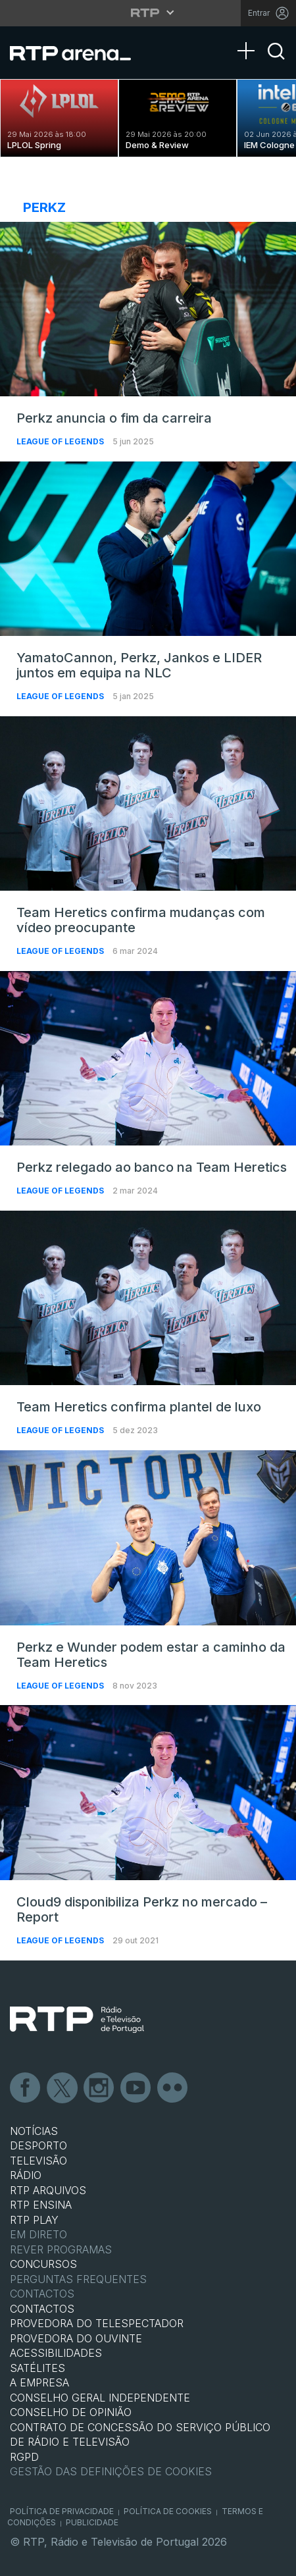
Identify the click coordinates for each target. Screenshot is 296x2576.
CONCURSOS (43, 2264)
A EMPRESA (39, 2382)
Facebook (25, 2088)
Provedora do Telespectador (97, 2323)
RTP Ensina (41, 2204)
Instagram (99, 2088)
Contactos (42, 2293)
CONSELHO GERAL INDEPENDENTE (100, 2397)
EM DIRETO (38, 2234)
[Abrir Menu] (250, 37)
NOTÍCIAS (34, 2131)
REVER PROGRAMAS (61, 2249)
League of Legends (61, 441)
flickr (173, 2088)
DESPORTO (38, 2145)
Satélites (37, 2368)
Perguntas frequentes (78, 2279)
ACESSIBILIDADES (56, 2352)
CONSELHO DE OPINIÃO (71, 2412)
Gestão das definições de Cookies (111, 2471)
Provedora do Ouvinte (76, 2338)
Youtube (136, 2088)
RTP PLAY (34, 2219)
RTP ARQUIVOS (48, 2190)
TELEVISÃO (38, 2160)
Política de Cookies (168, 2511)
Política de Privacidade (62, 2511)
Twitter (62, 2088)
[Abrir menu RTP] (148, 12)
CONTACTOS (42, 2308)
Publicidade (92, 2522)
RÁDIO (25, 2175)
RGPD (24, 2456)
